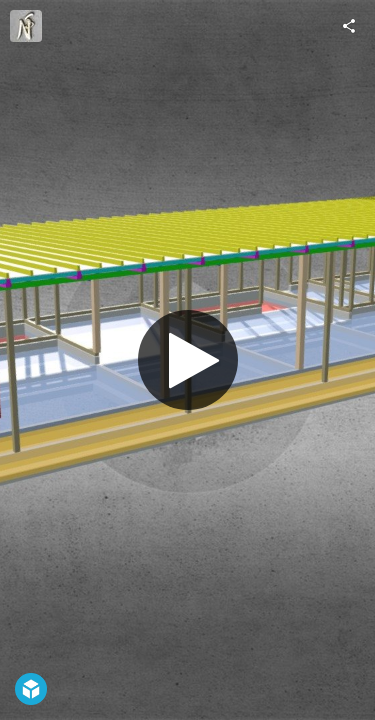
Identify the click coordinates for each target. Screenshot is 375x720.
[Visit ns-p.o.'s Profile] (26, 26)
